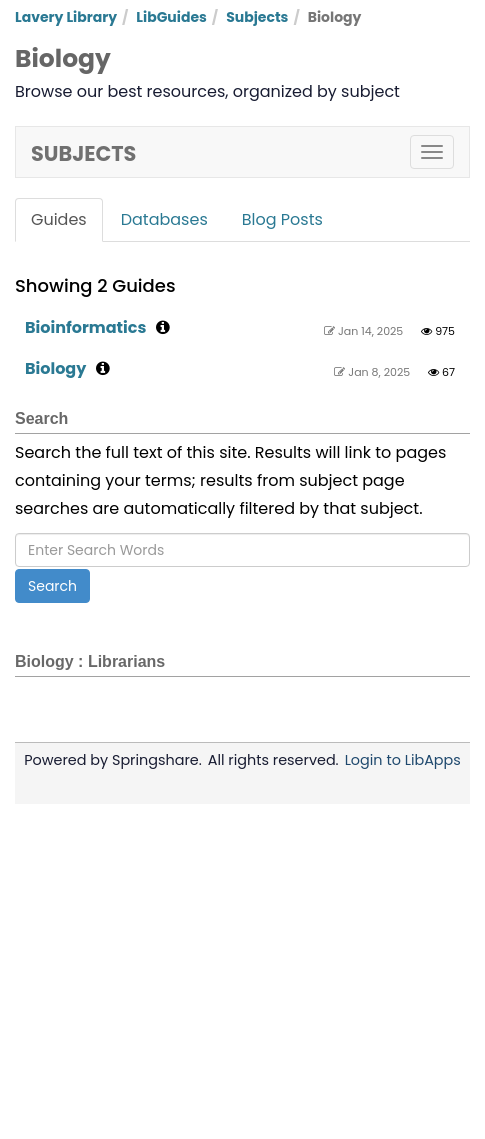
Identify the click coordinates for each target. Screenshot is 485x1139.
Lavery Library (66, 17)
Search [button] (52, 586)
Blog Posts (282, 219)
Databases (164, 219)
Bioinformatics (85, 327)
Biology (55, 368)
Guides (59, 219)
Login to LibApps (403, 760)
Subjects (257, 17)
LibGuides (171, 17)
